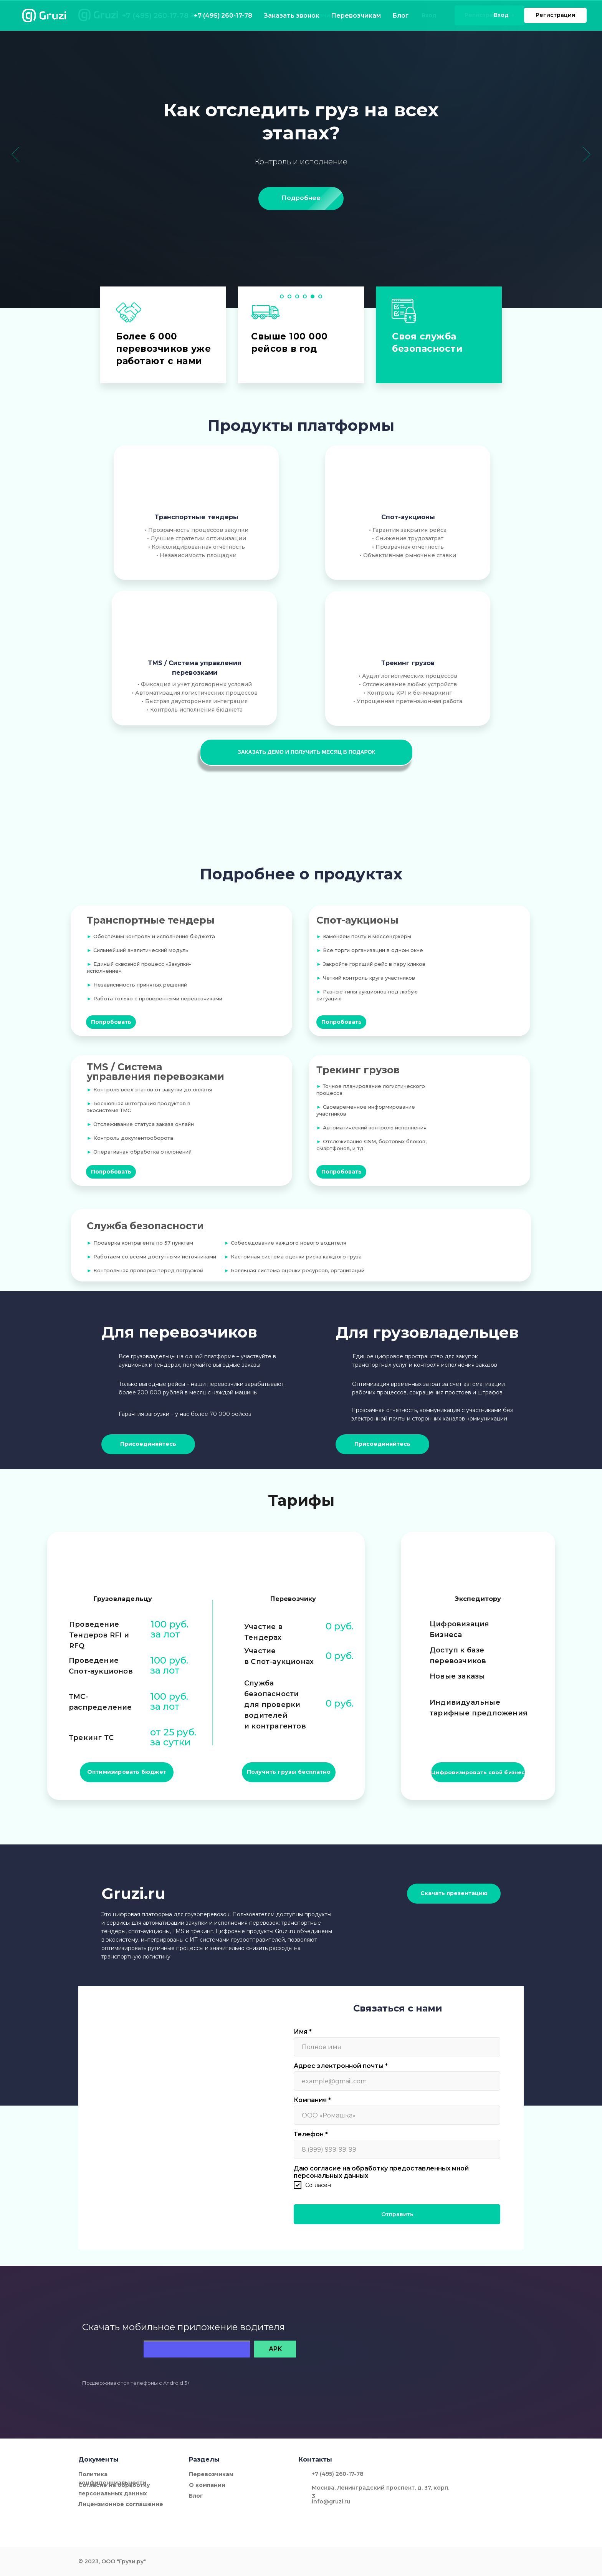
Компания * (312, 2100)
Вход (429, 15)
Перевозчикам (319, 15)
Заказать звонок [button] (215, 15)
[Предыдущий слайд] (16, 154)
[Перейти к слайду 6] (320, 296)
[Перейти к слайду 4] (305, 296)
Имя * (303, 2031)
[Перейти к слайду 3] (297, 296)
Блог (366, 15)
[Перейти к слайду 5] (312, 296)
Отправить (397, 2214)
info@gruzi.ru (331, 2501)
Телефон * (311, 2134)
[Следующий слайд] (586, 154)
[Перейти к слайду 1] (282, 296)
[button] (306, 752)
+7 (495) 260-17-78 (155, 16)
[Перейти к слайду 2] (289, 296)
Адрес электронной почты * (341, 2065)
